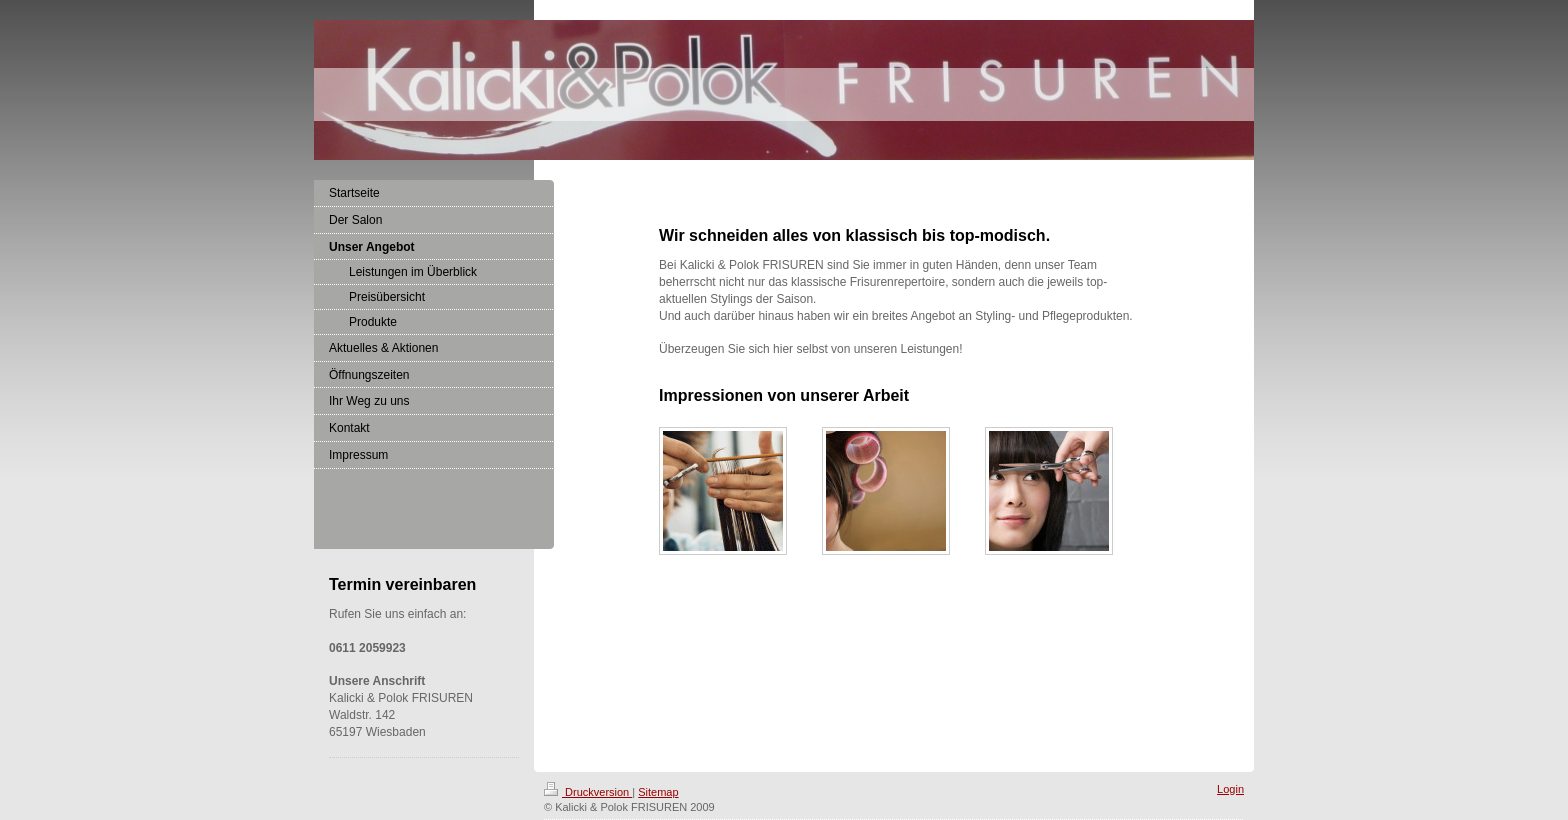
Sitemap (658, 792)
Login (1230, 789)
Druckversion (588, 792)
